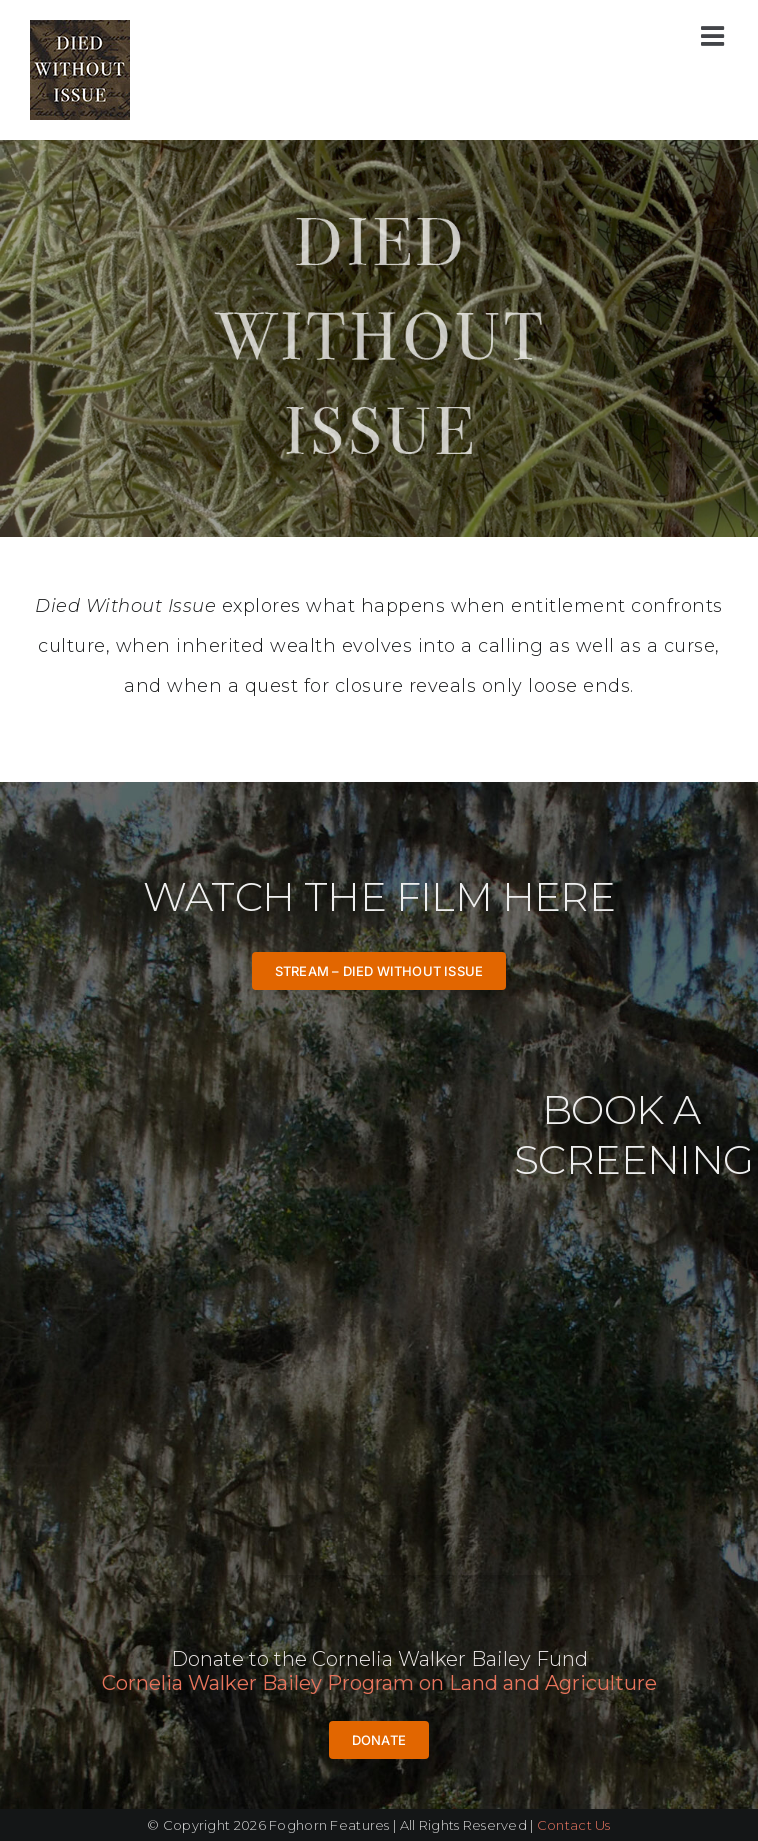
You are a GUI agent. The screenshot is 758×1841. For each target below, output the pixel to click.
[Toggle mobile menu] (714, 35)
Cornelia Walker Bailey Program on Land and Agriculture (379, 1683)
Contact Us (574, 1825)
